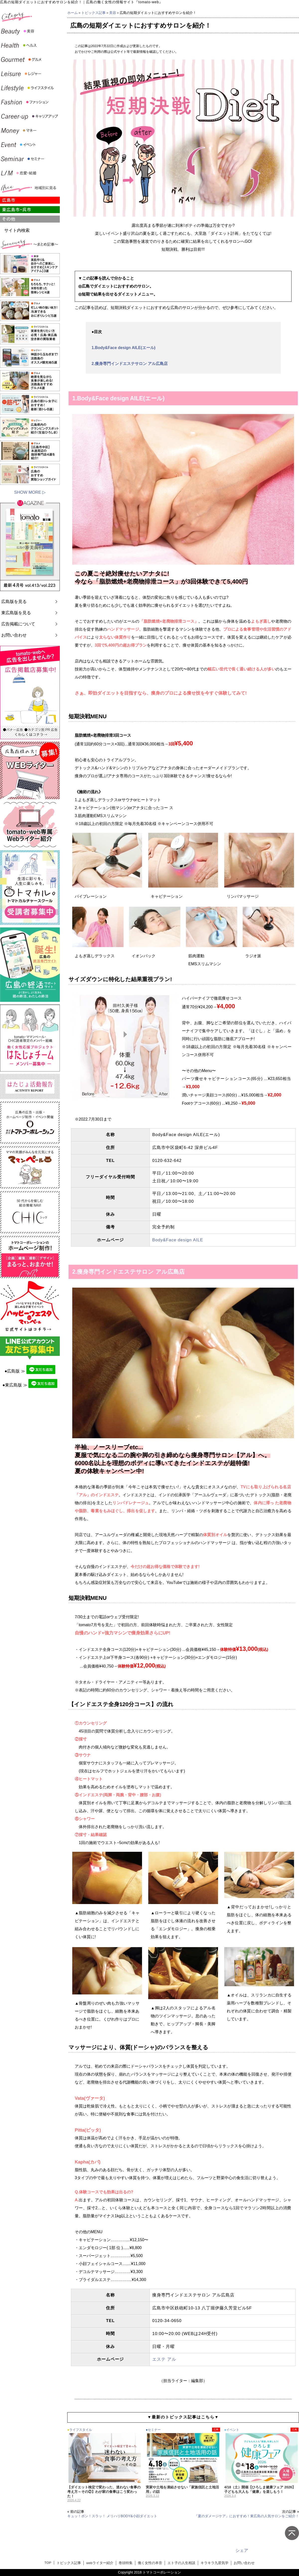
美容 (112, 13)
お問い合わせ (14, 635)
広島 (216, 2429)
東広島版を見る (16, 612)
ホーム (72, 13)
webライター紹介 (99, 2563)
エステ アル (164, 2359)
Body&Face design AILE (177, 1240)
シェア (241, 2550)
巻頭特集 (126, 2563)
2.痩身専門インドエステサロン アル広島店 (130, 363)
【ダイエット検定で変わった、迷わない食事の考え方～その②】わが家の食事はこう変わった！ (104, 2491)
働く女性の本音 (150, 2563)
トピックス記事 (93, 13)
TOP (47, 2563)
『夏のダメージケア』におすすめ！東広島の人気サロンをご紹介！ (246, 2516)
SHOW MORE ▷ (30, 492)
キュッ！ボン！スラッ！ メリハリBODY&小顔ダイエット (112, 2516)
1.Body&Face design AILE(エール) (123, 348)
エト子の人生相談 (181, 2563)
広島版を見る (14, 601)
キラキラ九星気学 (214, 2563)
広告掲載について (18, 624)
